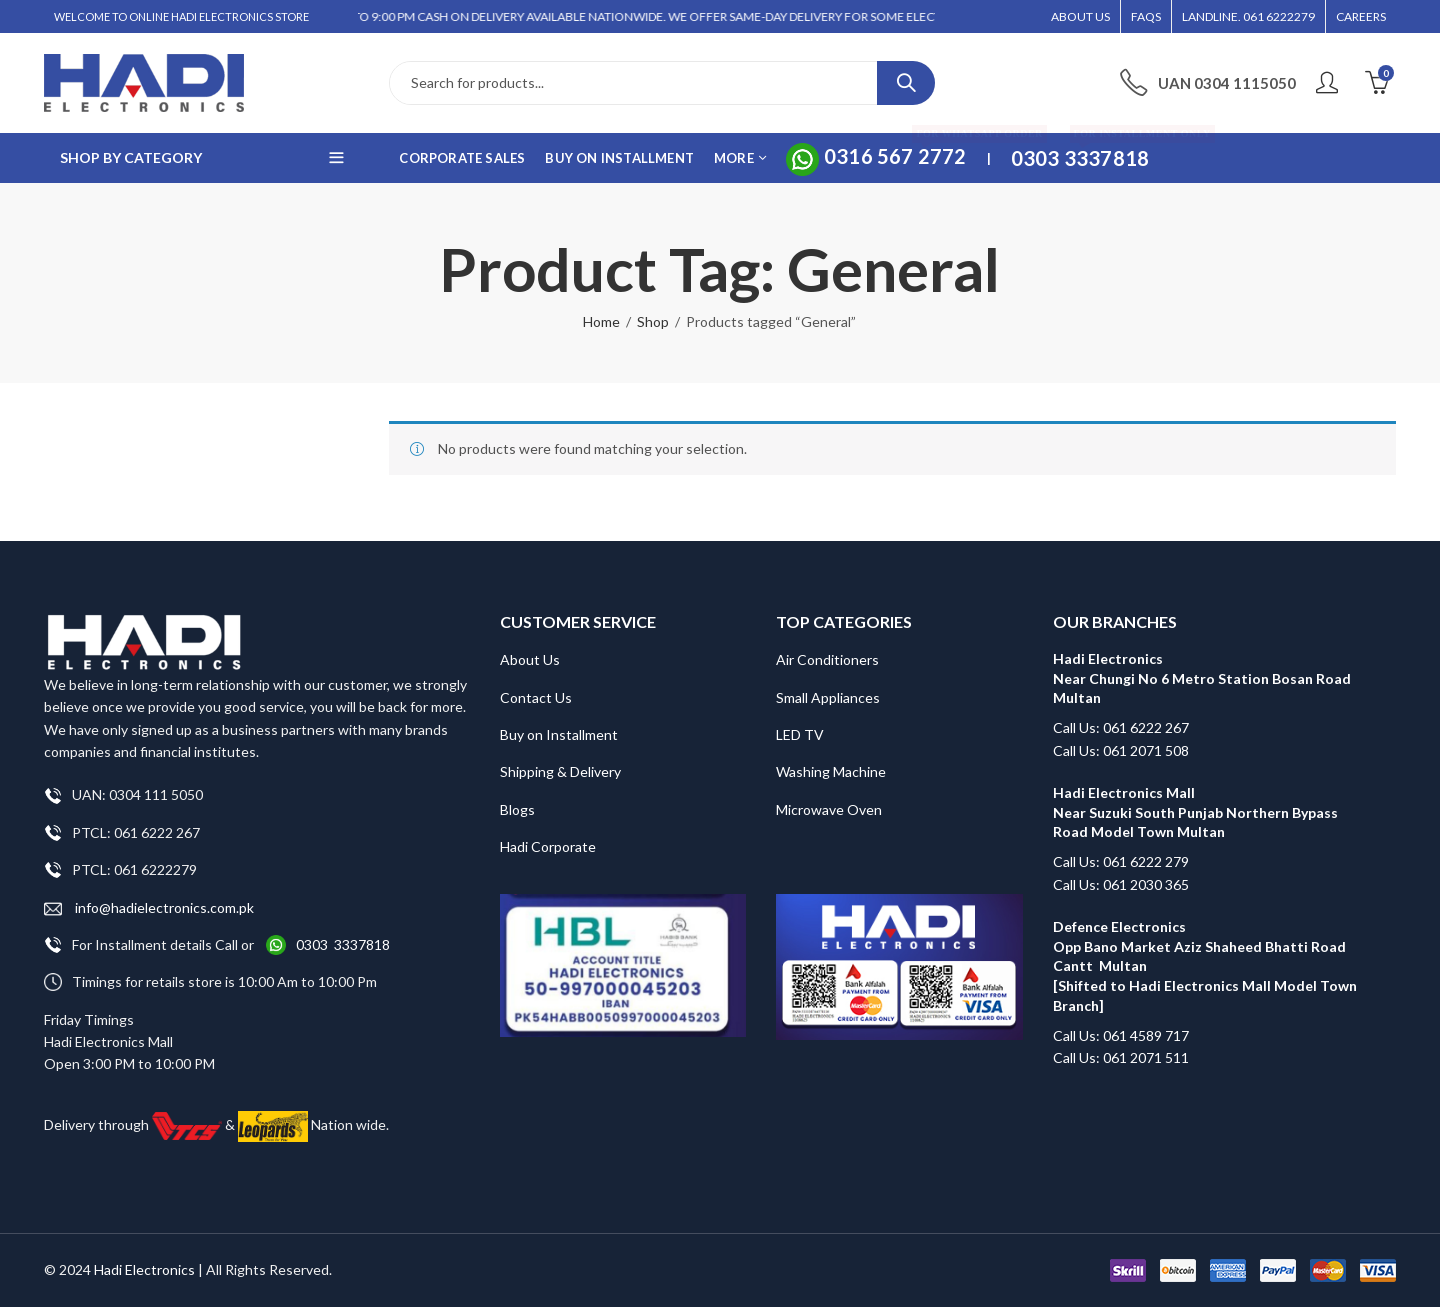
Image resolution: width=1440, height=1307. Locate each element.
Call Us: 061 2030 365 (1121, 884)
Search (906, 83)
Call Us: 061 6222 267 (1121, 727)
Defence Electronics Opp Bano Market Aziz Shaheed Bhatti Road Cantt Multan (1199, 946)
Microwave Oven (829, 809)
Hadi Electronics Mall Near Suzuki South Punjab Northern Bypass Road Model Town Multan (1195, 812)
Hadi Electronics (144, 1269)
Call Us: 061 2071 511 (1121, 1057)
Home (601, 321)
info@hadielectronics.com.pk (149, 908)
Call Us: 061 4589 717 (1121, 1035)
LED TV (800, 734)
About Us (530, 659)
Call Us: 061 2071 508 (1121, 750)
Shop (653, 321)
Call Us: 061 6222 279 (1121, 861)
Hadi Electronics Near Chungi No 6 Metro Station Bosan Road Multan (1202, 678)
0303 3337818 (343, 944)
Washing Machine (831, 771)
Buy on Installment (559, 734)
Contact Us (536, 697)
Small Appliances (828, 697)
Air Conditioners (827, 659)
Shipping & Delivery (560, 771)
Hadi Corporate (548, 846)
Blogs (517, 809)
